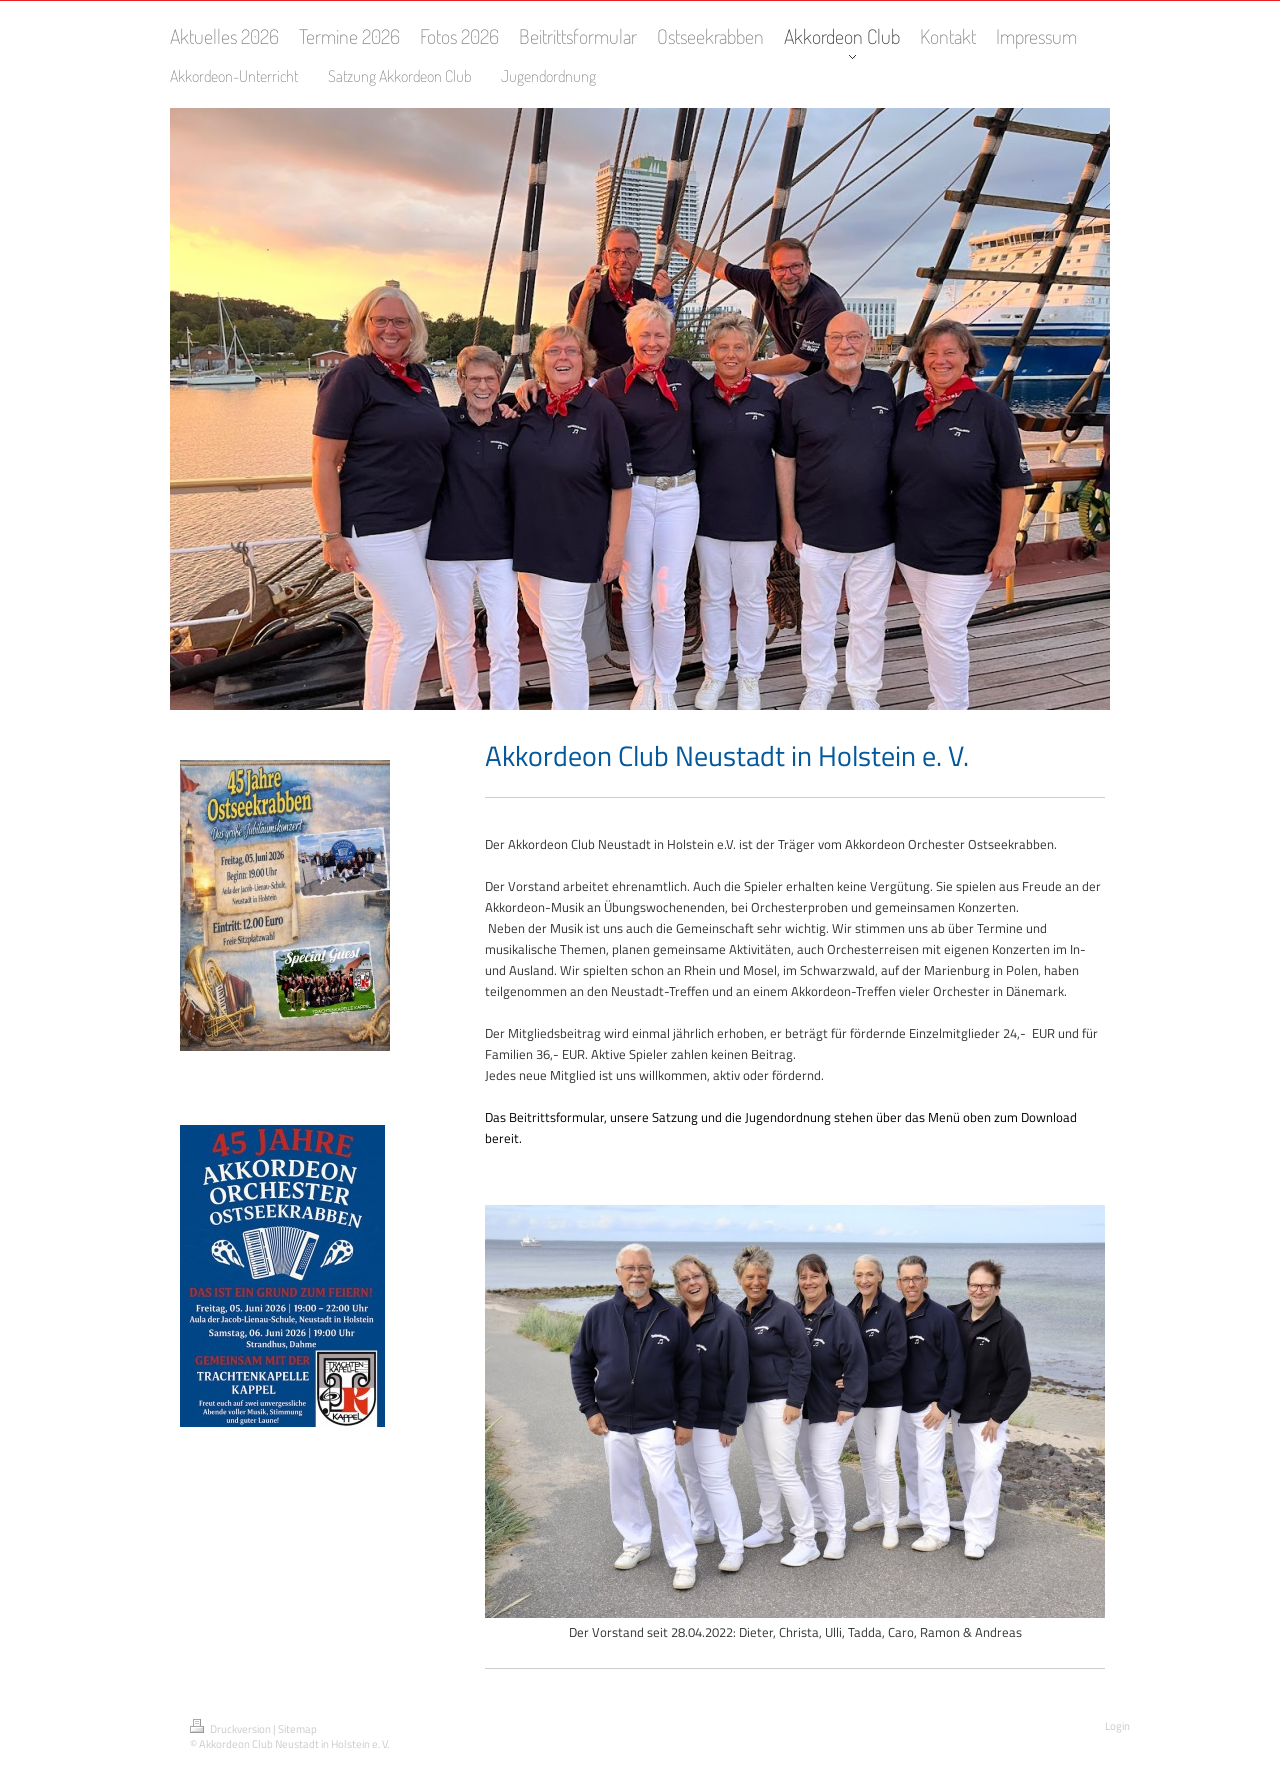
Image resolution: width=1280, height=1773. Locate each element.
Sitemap (297, 1729)
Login (1117, 1726)
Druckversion (231, 1729)
